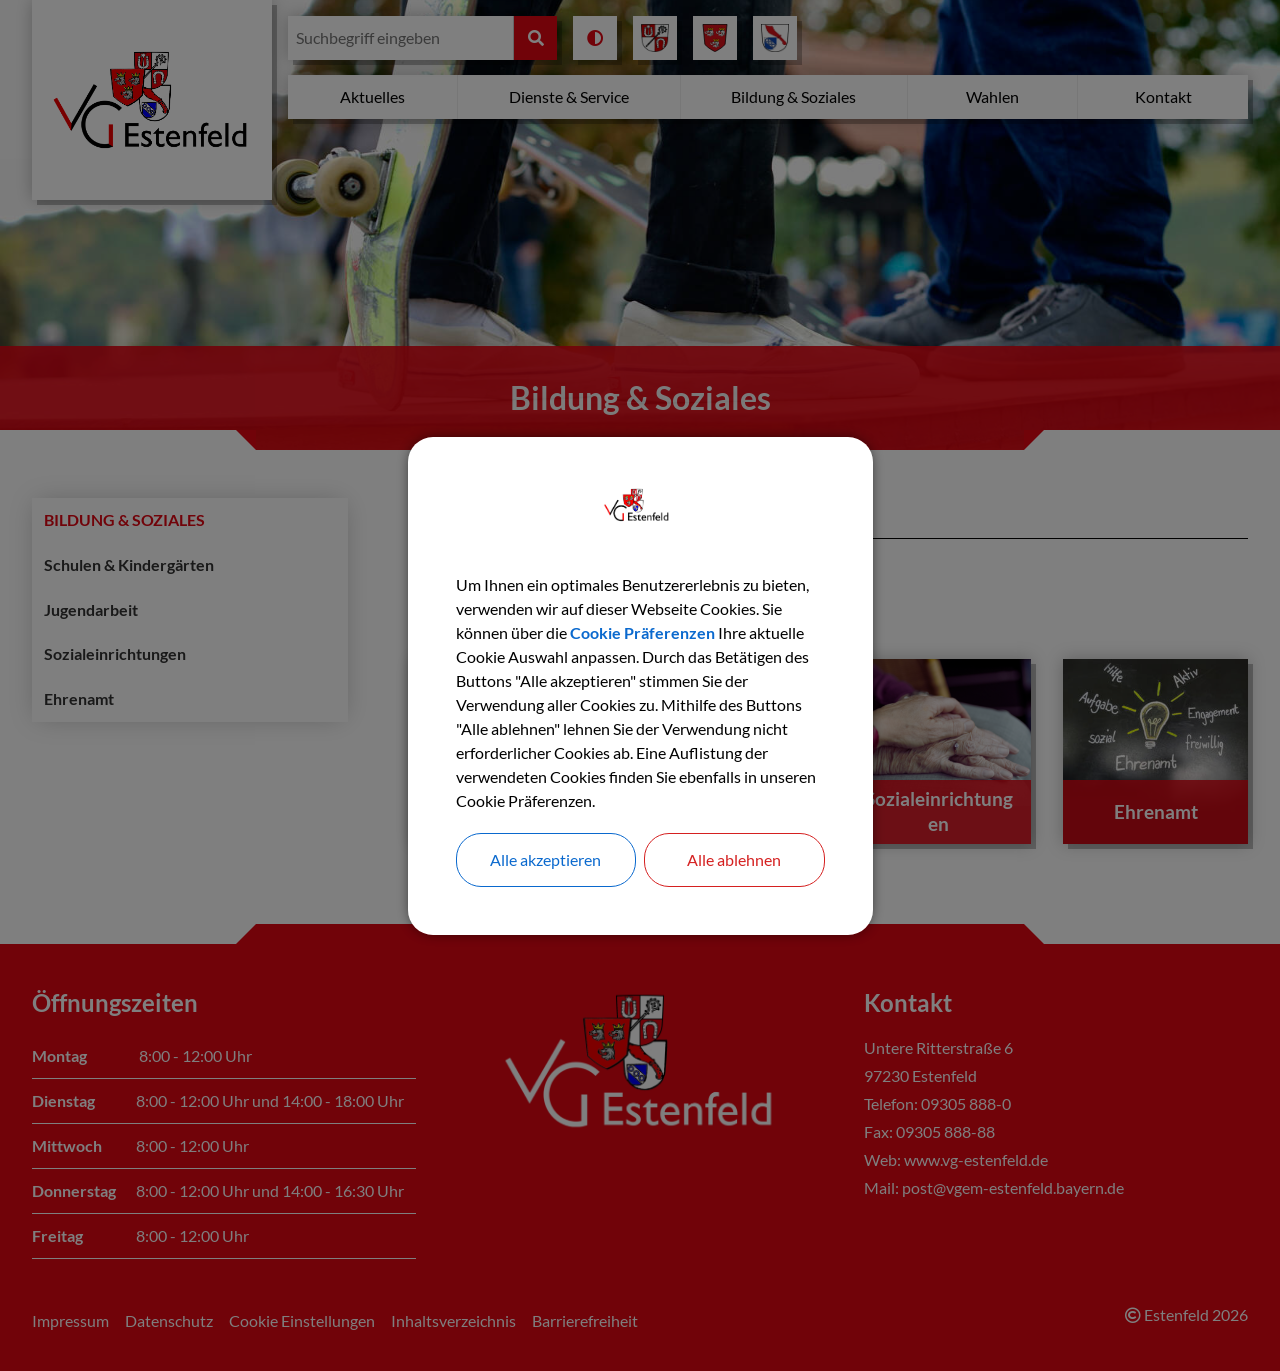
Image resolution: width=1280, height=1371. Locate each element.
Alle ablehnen (734, 859)
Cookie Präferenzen (642, 632)
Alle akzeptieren (545, 859)
